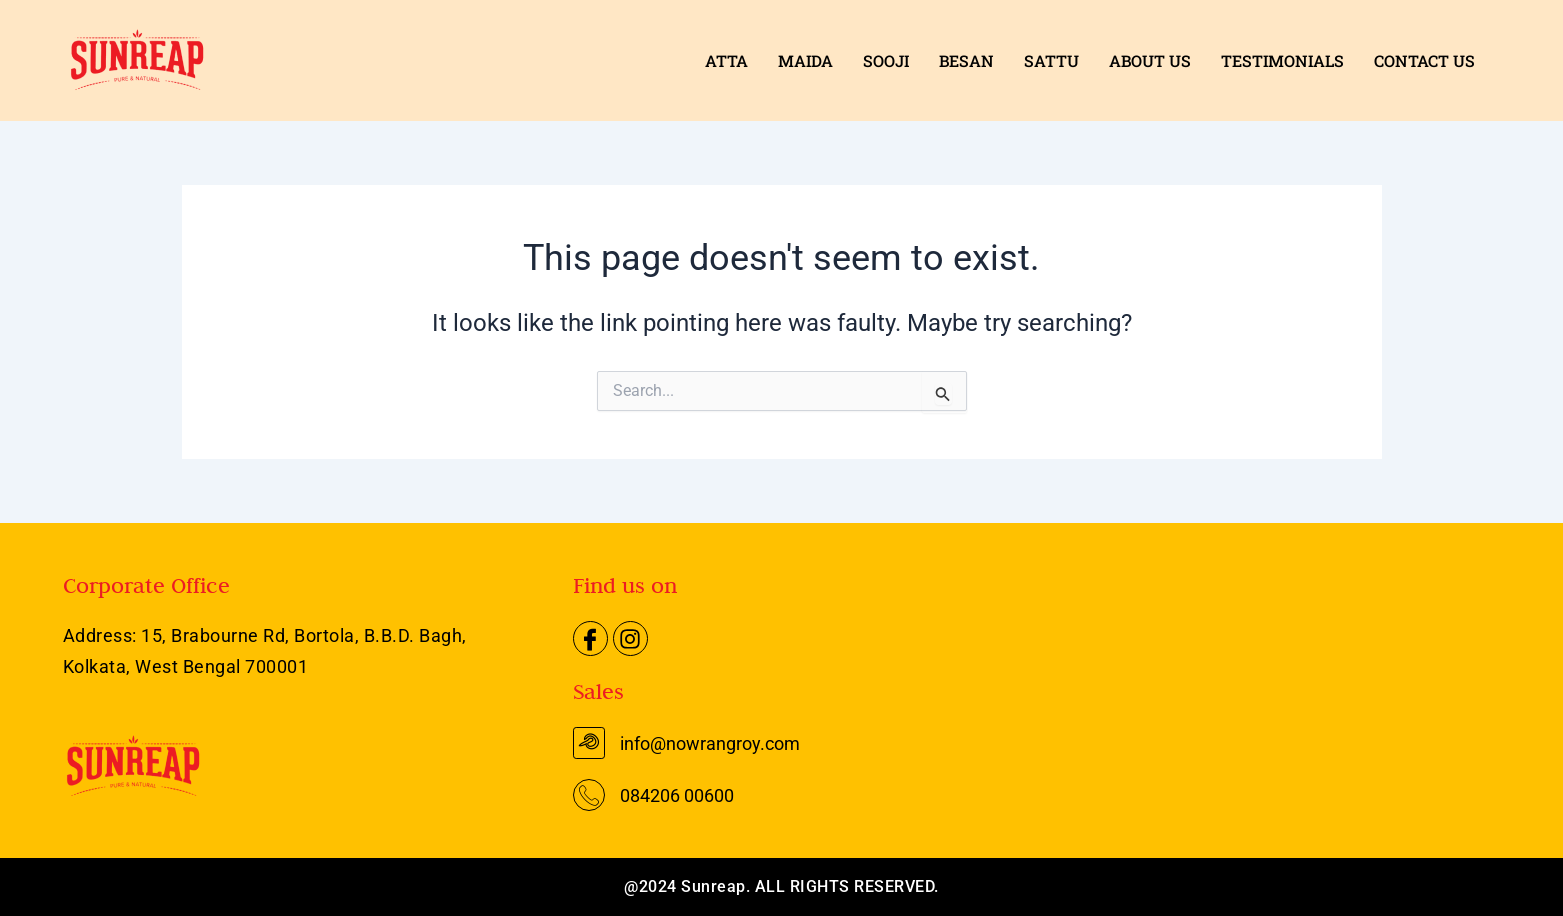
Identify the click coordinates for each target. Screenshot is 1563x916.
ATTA (726, 60)
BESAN (966, 60)
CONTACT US (1424, 60)
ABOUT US (1150, 60)
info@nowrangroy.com (710, 743)
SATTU (1051, 60)
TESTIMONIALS (1282, 60)
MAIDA (805, 60)
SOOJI (886, 60)
